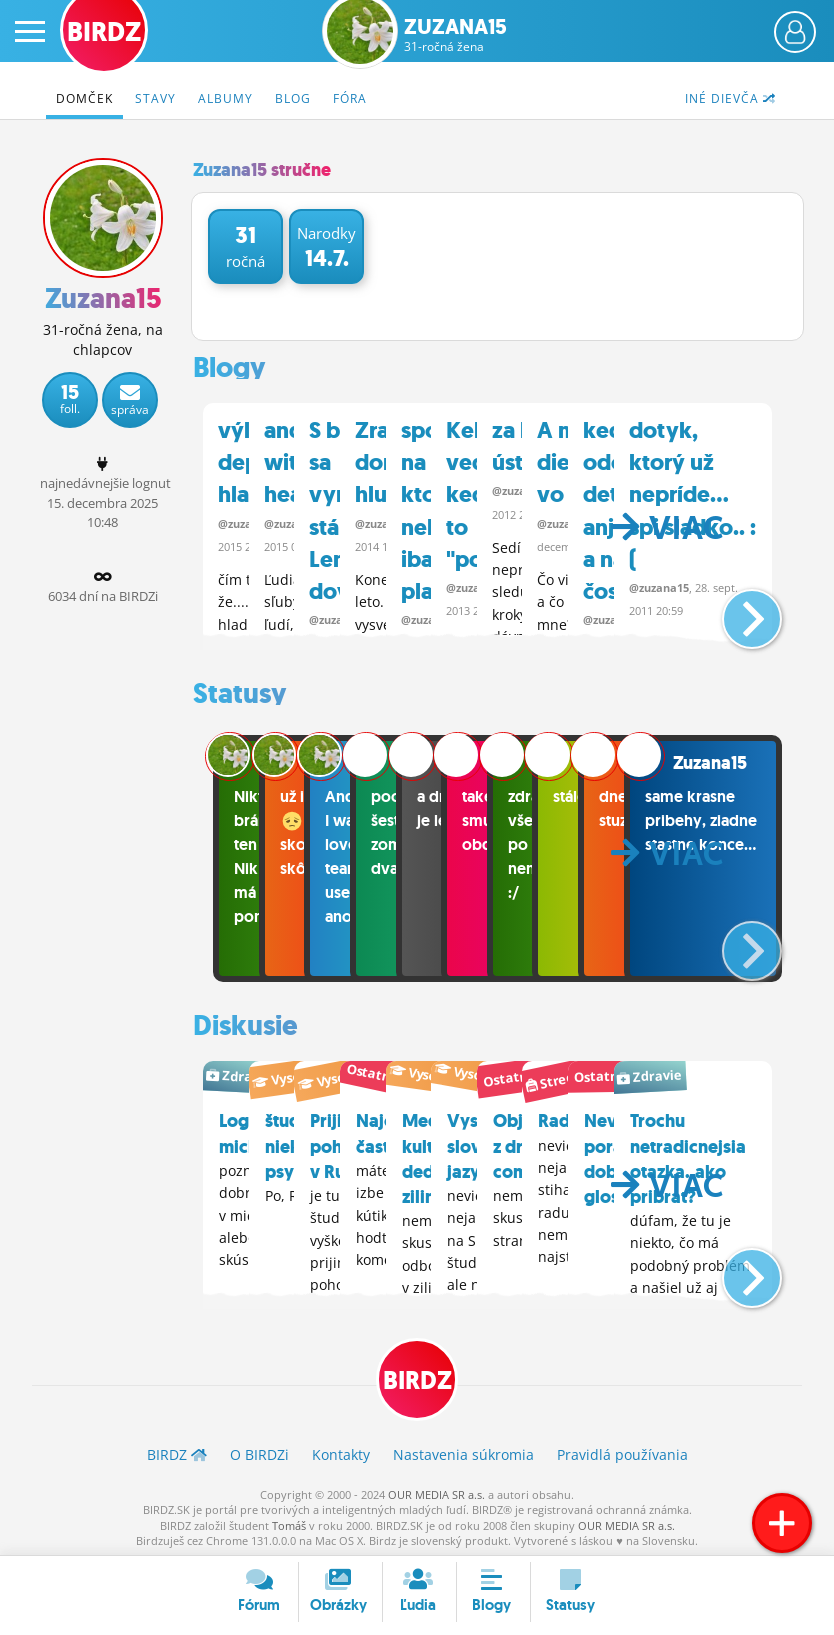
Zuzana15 (455, 35)
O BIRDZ (259, 1451)
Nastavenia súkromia (463, 1451)
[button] (735, 607)
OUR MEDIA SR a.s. (436, 1490)
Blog (293, 98)
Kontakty (341, 1451)
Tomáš (289, 1521)
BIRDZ (417, 1376)
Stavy (155, 98)
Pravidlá (622, 1451)
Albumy (225, 98)
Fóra (350, 98)
